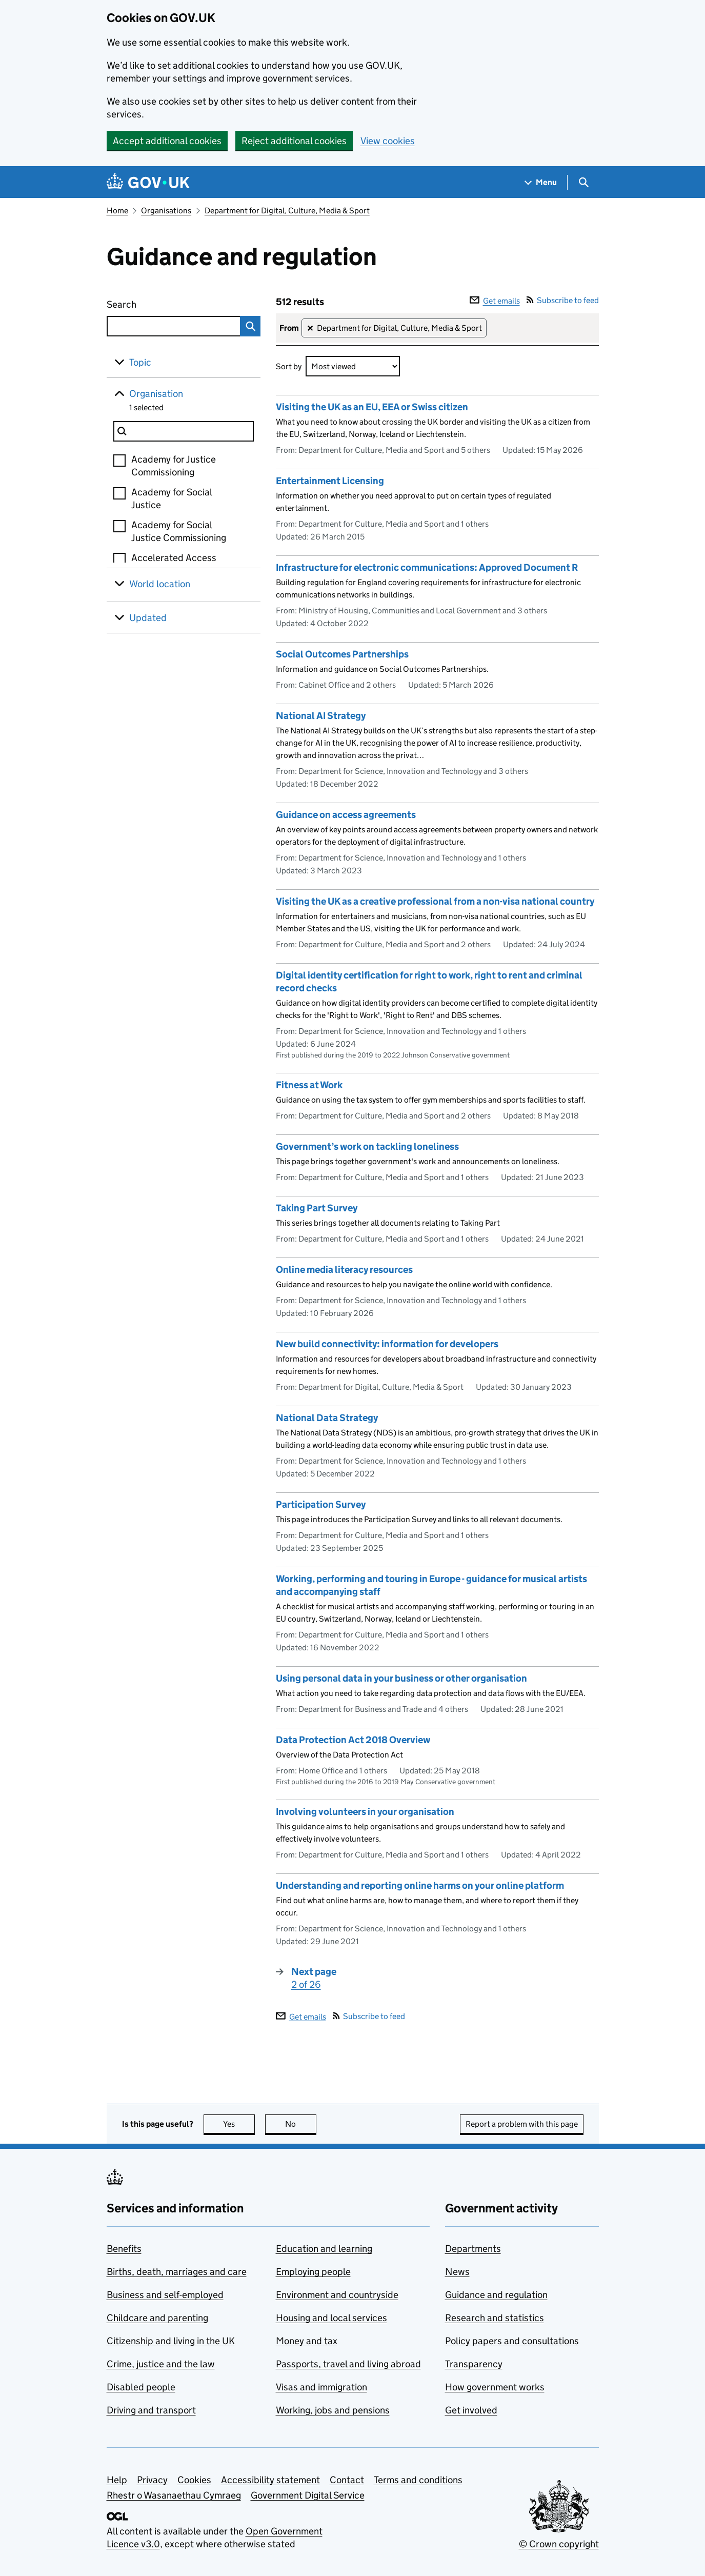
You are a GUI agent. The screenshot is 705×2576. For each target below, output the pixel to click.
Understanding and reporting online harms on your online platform (420, 1885)
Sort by (288, 366)
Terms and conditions (418, 2480)
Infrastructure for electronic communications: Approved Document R (427, 567)
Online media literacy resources (344, 1269)
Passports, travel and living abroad (348, 2364)
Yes (239, 2124)
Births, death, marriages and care (177, 2272)
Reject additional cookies (294, 141)
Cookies (194, 2480)
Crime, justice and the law (161, 2364)
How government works (495, 2387)
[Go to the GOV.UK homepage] (148, 182)
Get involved (471, 2410)
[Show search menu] (583, 182)
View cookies (387, 141)
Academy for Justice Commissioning (173, 465)
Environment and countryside (337, 2295)
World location (159, 584)
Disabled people (141, 2387)
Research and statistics (494, 2318)
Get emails (495, 301)
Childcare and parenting (157, 2318)
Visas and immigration (321, 2387)
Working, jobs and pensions (333, 2410)
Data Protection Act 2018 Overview (353, 1740)
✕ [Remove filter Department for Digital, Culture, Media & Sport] (310, 328)
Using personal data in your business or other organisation (401, 1678)
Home (117, 210)
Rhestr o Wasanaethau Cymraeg (174, 2495)
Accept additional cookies (167, 141)
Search (159, 302)
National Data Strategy (327, 1418)
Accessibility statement (270, 2480)
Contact (347, 2480)
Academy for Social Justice (171, 498)
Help (117, 2480)
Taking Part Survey (316, 1208)
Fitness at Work (309, 1085)
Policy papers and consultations (512, 2341)
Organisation (156, 394)
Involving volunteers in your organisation (365, 1812)
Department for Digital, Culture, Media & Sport (287, 210)
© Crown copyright (559, 2544)
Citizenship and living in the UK (171, 2341)
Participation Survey (321, 1504)
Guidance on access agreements (346, 815)
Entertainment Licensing (330, 481)
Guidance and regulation (496, 2295)
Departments (473, 2248)
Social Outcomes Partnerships (342, 654)
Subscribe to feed (563, 300)
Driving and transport (151, 2410)
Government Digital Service (308, 2495)
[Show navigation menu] (541, 182)
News (457, 2272)
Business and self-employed (165, 2295)
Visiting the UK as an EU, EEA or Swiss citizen (372, 407)
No (300, 2124)
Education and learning (324, 2248)
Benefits (124, 2248)
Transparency (473, 2364)
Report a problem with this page (522, 2124)
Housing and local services (331, 2318)
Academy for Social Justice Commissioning (178, 531)
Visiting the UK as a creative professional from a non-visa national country (435, 901)
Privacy (152, 2480)
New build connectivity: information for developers (387, 1344)
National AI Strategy (321, 716)
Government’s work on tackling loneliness (367, 1146)
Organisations (166, 210)
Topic (140, 362)
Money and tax (306, 2341)
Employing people (313, 2272)
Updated (148, 618)
